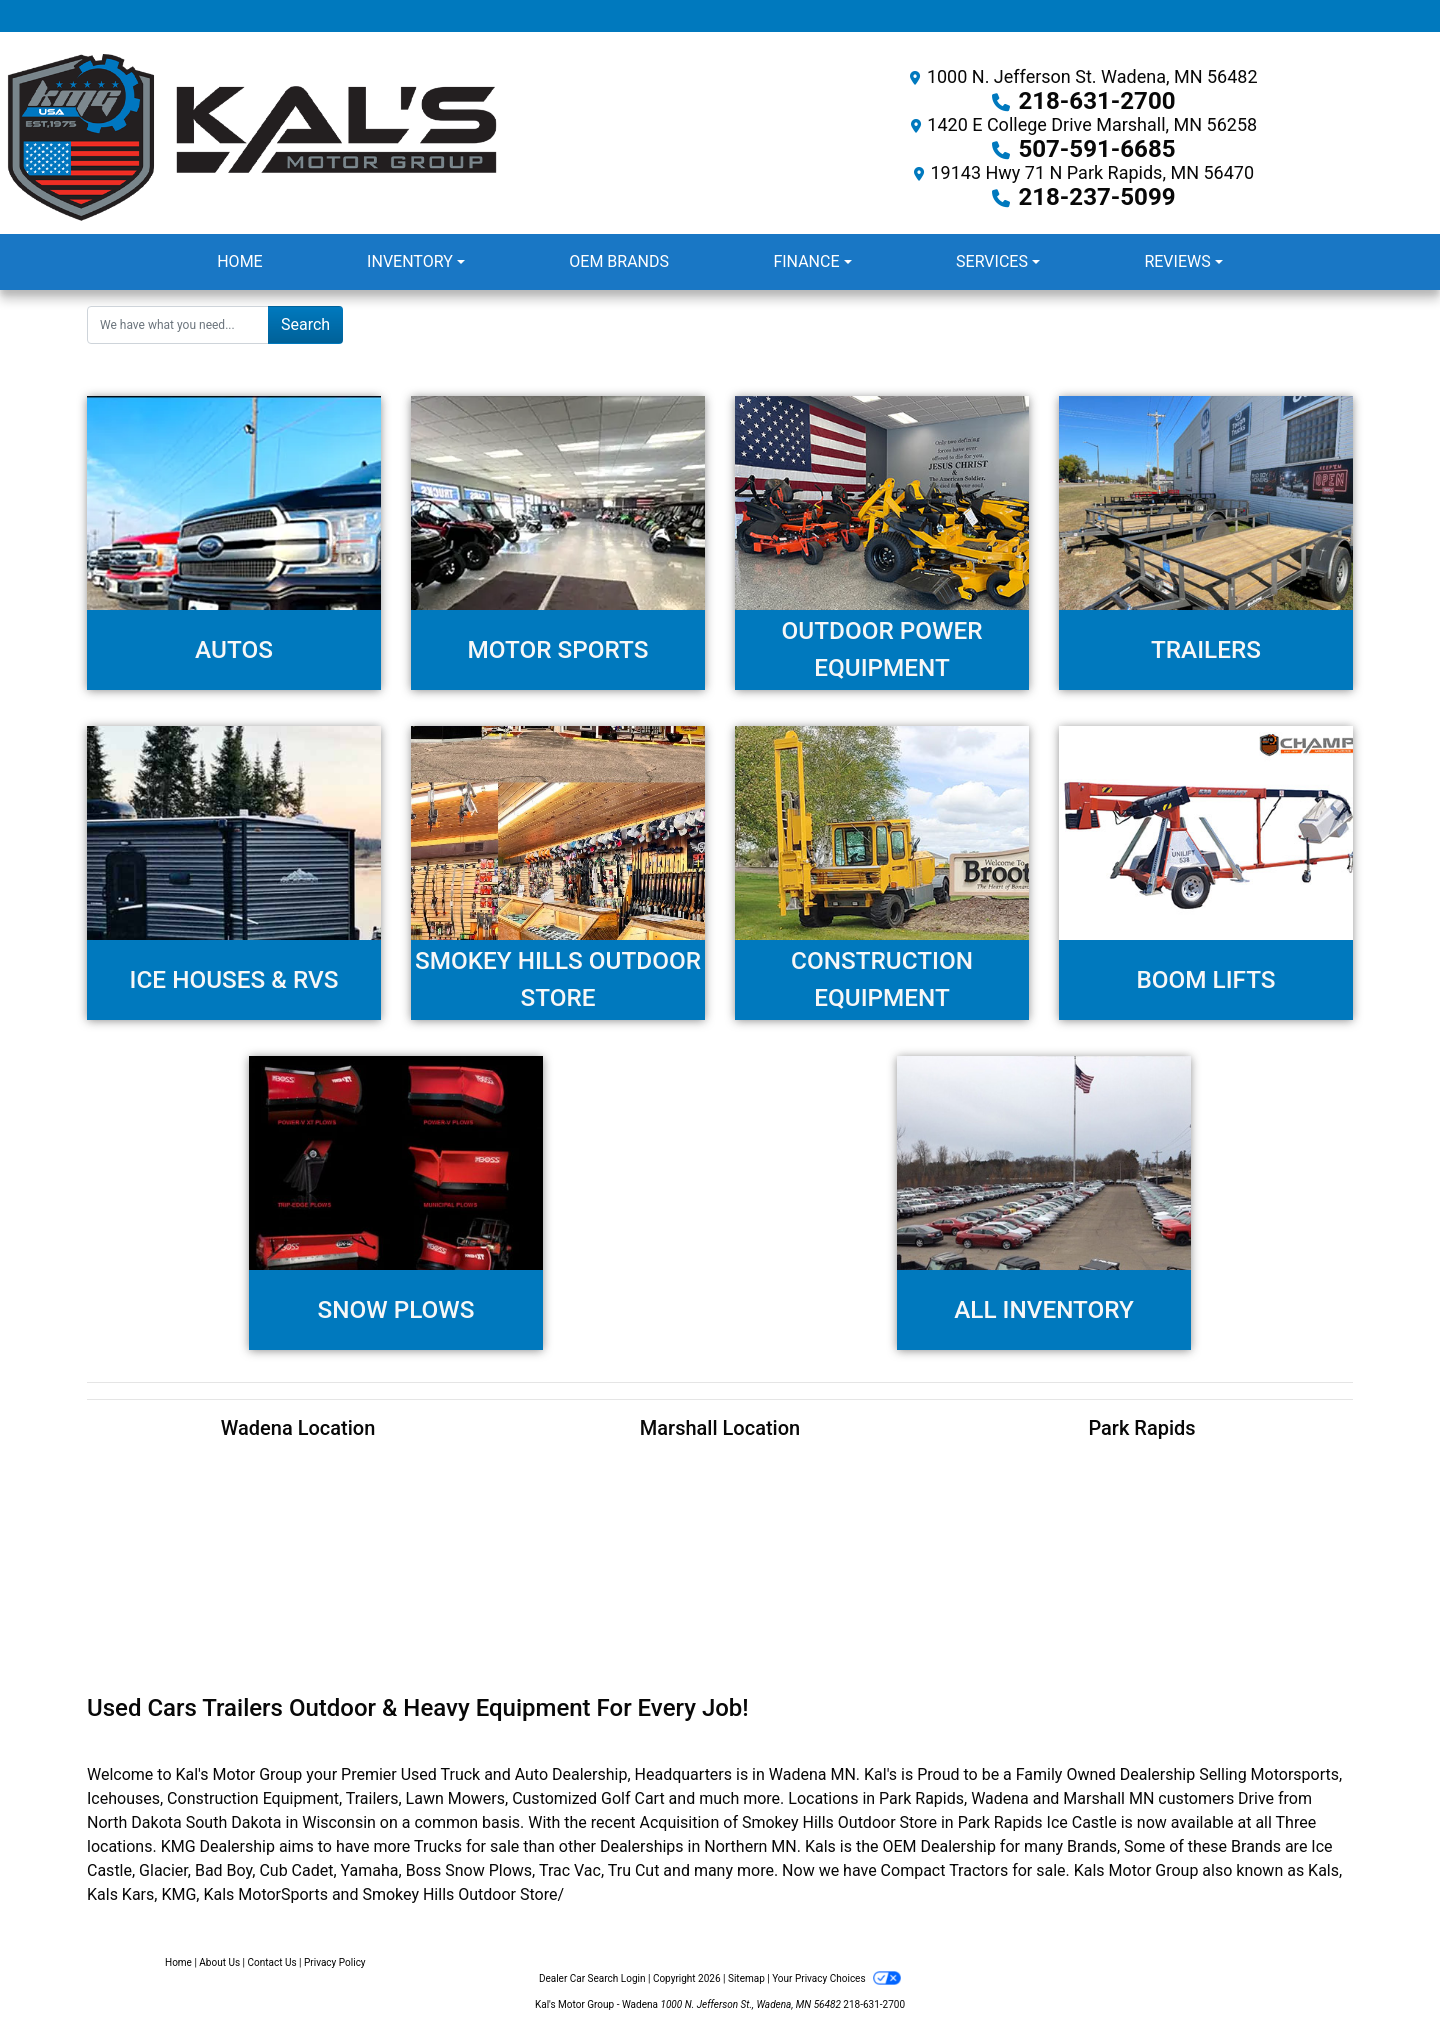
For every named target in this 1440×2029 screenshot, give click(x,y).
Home (178, 1962)
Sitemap (746, 1978)
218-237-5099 (1097, 197)
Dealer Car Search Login (592, 1978)
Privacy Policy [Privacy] (335, 1962)
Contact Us (272, 1962)
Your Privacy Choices (836, 1978)
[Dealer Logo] (360, 137)
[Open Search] (178, 325)
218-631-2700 (1097, 101)
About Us (219, 1962)
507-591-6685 (1097, 149)
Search (305, 324)
